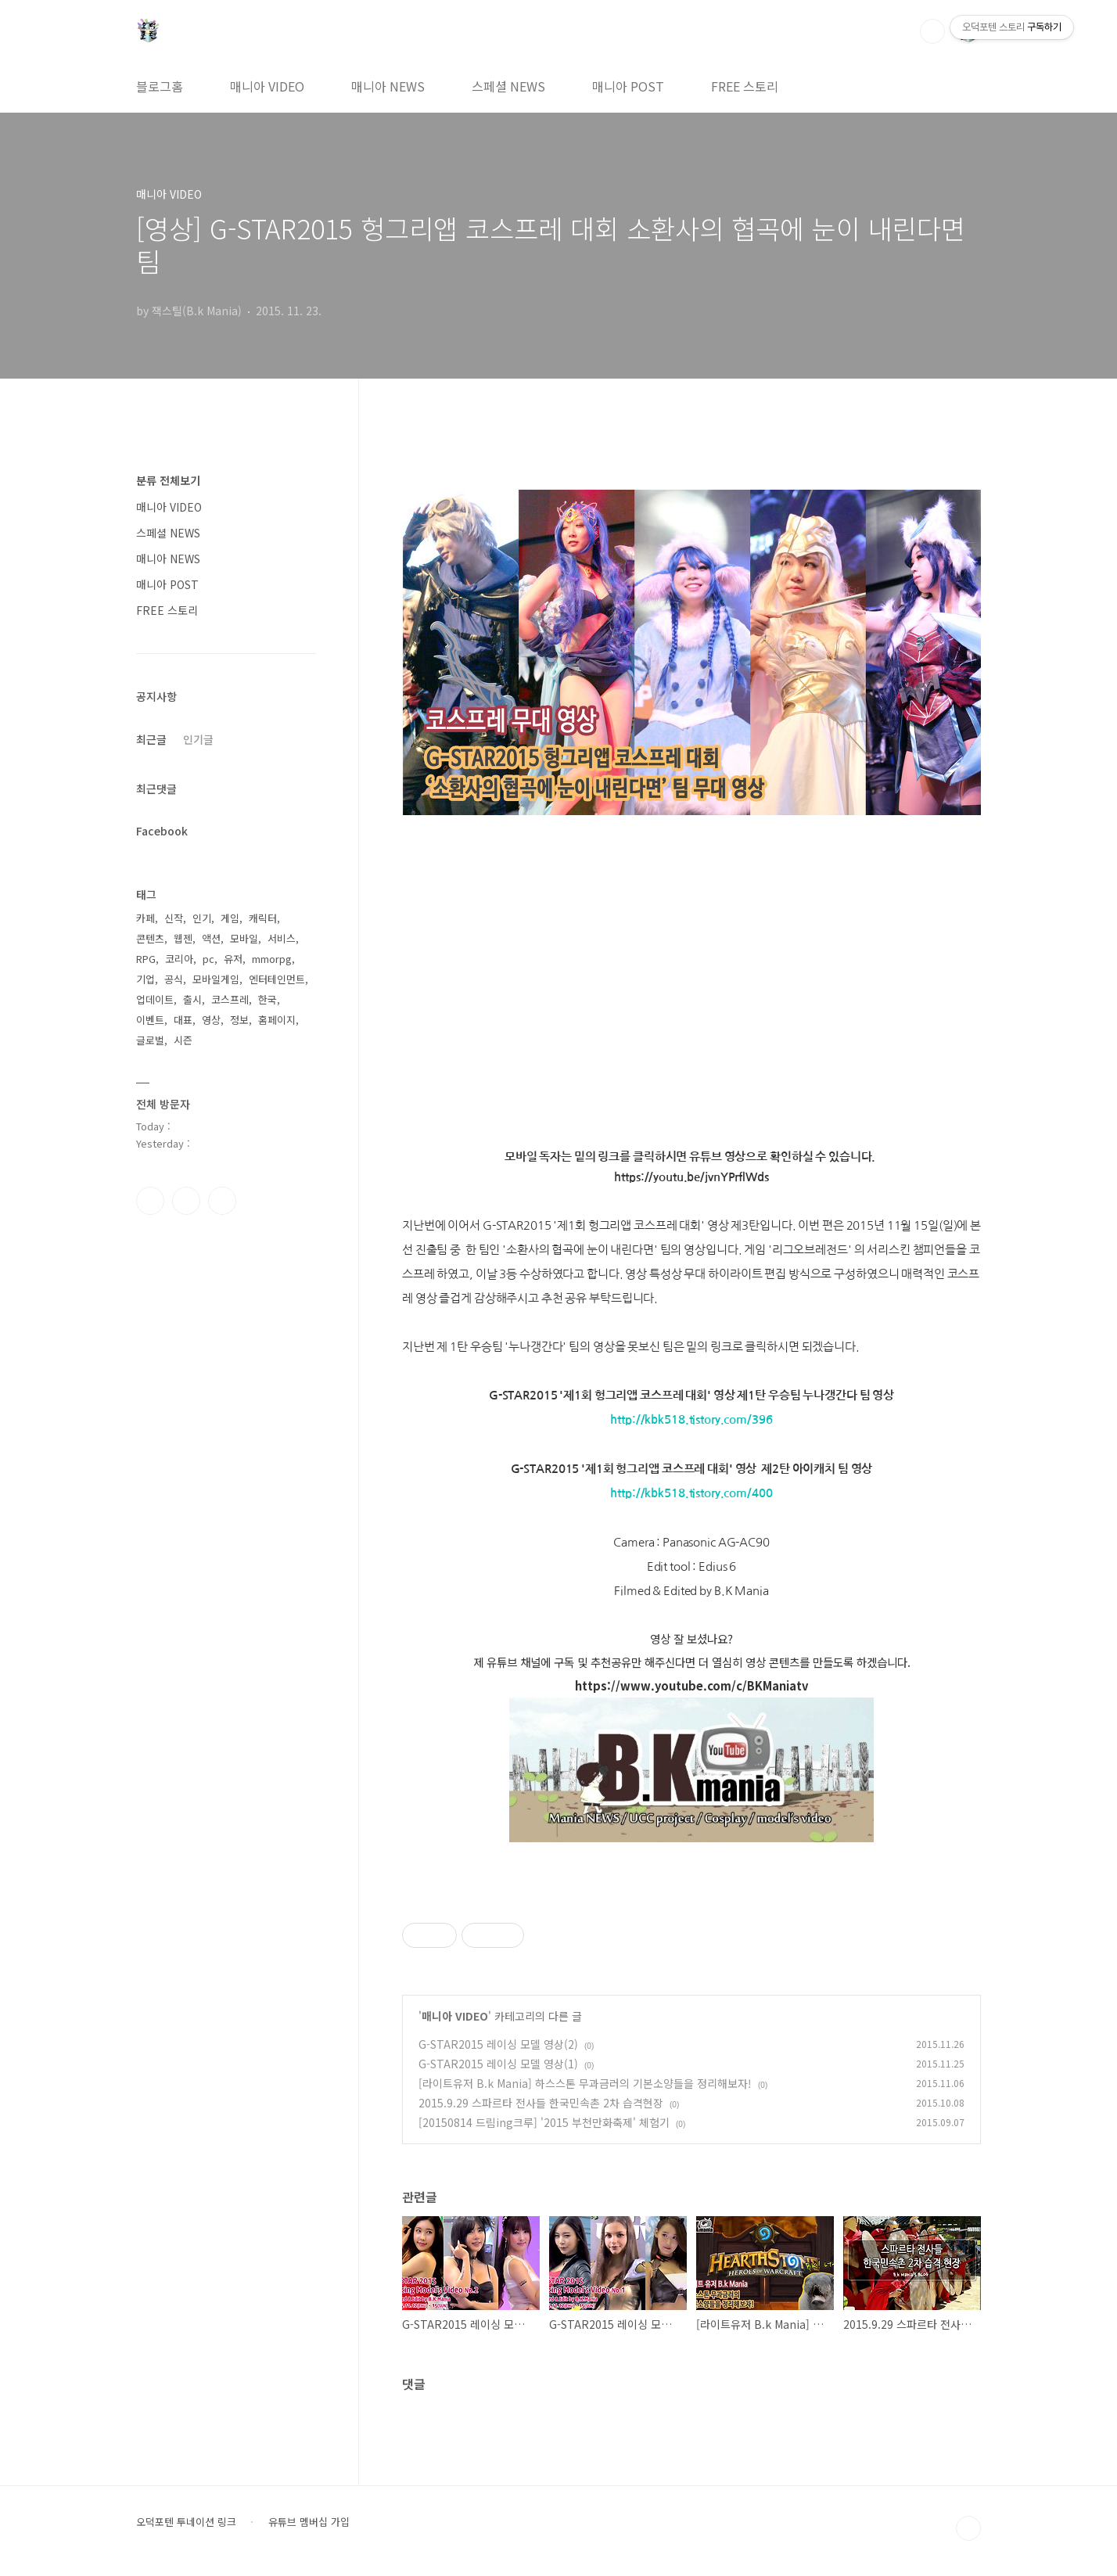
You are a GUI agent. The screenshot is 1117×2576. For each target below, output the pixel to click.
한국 (267, 999)
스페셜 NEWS (508, 86)
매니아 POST (628, 86)
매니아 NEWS (388, 86)
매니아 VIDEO (267, 86)
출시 (192, 999)
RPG (146, 958)
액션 (211, 938)
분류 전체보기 (168, 480)
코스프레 (230, 999)
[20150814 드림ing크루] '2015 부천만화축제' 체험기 (544, 2122)
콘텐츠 (150, 938)
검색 (932, 31)
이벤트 (150, 1019)
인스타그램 (186, 1201)
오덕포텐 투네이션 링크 (186, 2522)
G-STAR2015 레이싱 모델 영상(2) (498, 2044)
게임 (230, 918)
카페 (145, 918)
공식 (173, 979)
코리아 (179, 958)
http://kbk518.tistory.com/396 (691, 1419)
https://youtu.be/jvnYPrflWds (691, 1177)
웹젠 (183, 938)
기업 (145, 979)
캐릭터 (263, 918)
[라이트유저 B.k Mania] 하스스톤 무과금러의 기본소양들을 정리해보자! (585, 2083)
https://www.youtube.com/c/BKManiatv (691, 1685)
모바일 (244, 938)
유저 (233, 958)
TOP (968, 2528)
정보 (239, 1019)
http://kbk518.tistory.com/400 (691, 1493)
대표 (183, 1019)
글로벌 (150, 1040)
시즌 (183, 1040)
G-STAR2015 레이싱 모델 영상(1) (498, 2063)
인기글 (198, 739)
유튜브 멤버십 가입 (309, 2522)
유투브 (222, 1201)
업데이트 (155, 999)
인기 (201, 918)
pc (208, 958)
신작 (173, 918)
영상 (211, 1019)
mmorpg (272, 958)
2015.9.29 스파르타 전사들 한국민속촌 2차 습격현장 (540, 2103)
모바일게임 (215, 979)
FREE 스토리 (744, 86)
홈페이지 (277, 1019)
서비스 (282, 938)
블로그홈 (159, 86)
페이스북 (150, 1201)
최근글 (151, 739)
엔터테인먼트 (277, 979)
